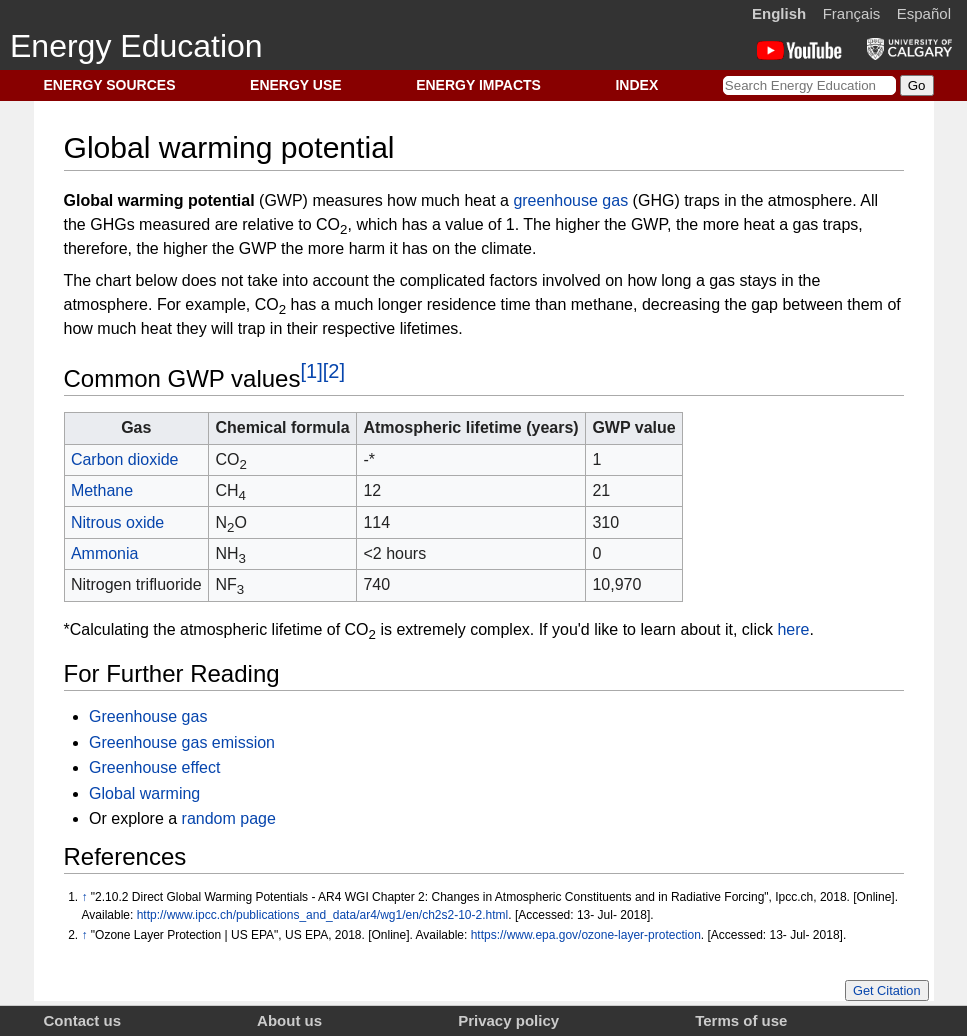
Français (852, 13)
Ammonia (105, 553)
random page (229, 818)
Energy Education (136, 46)
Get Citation (887, 990)
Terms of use (741, 1020)
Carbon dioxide (125, 459)
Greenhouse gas (148, 716)
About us (289, 1020)
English (779, 13)
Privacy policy (508, 1020)
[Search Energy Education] (809, 85)
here (793, 629)
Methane (102, 490)
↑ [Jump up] (85, 897)
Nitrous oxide (117, 522)
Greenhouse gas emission (182, 742)
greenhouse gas (570, 200)
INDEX (636, 85)
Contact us (83, 1020)
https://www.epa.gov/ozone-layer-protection (586, 935)
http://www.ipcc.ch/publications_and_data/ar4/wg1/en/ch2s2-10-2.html (323, 915)
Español (924, 13)
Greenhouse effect (154, 767)
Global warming (144, 793)
